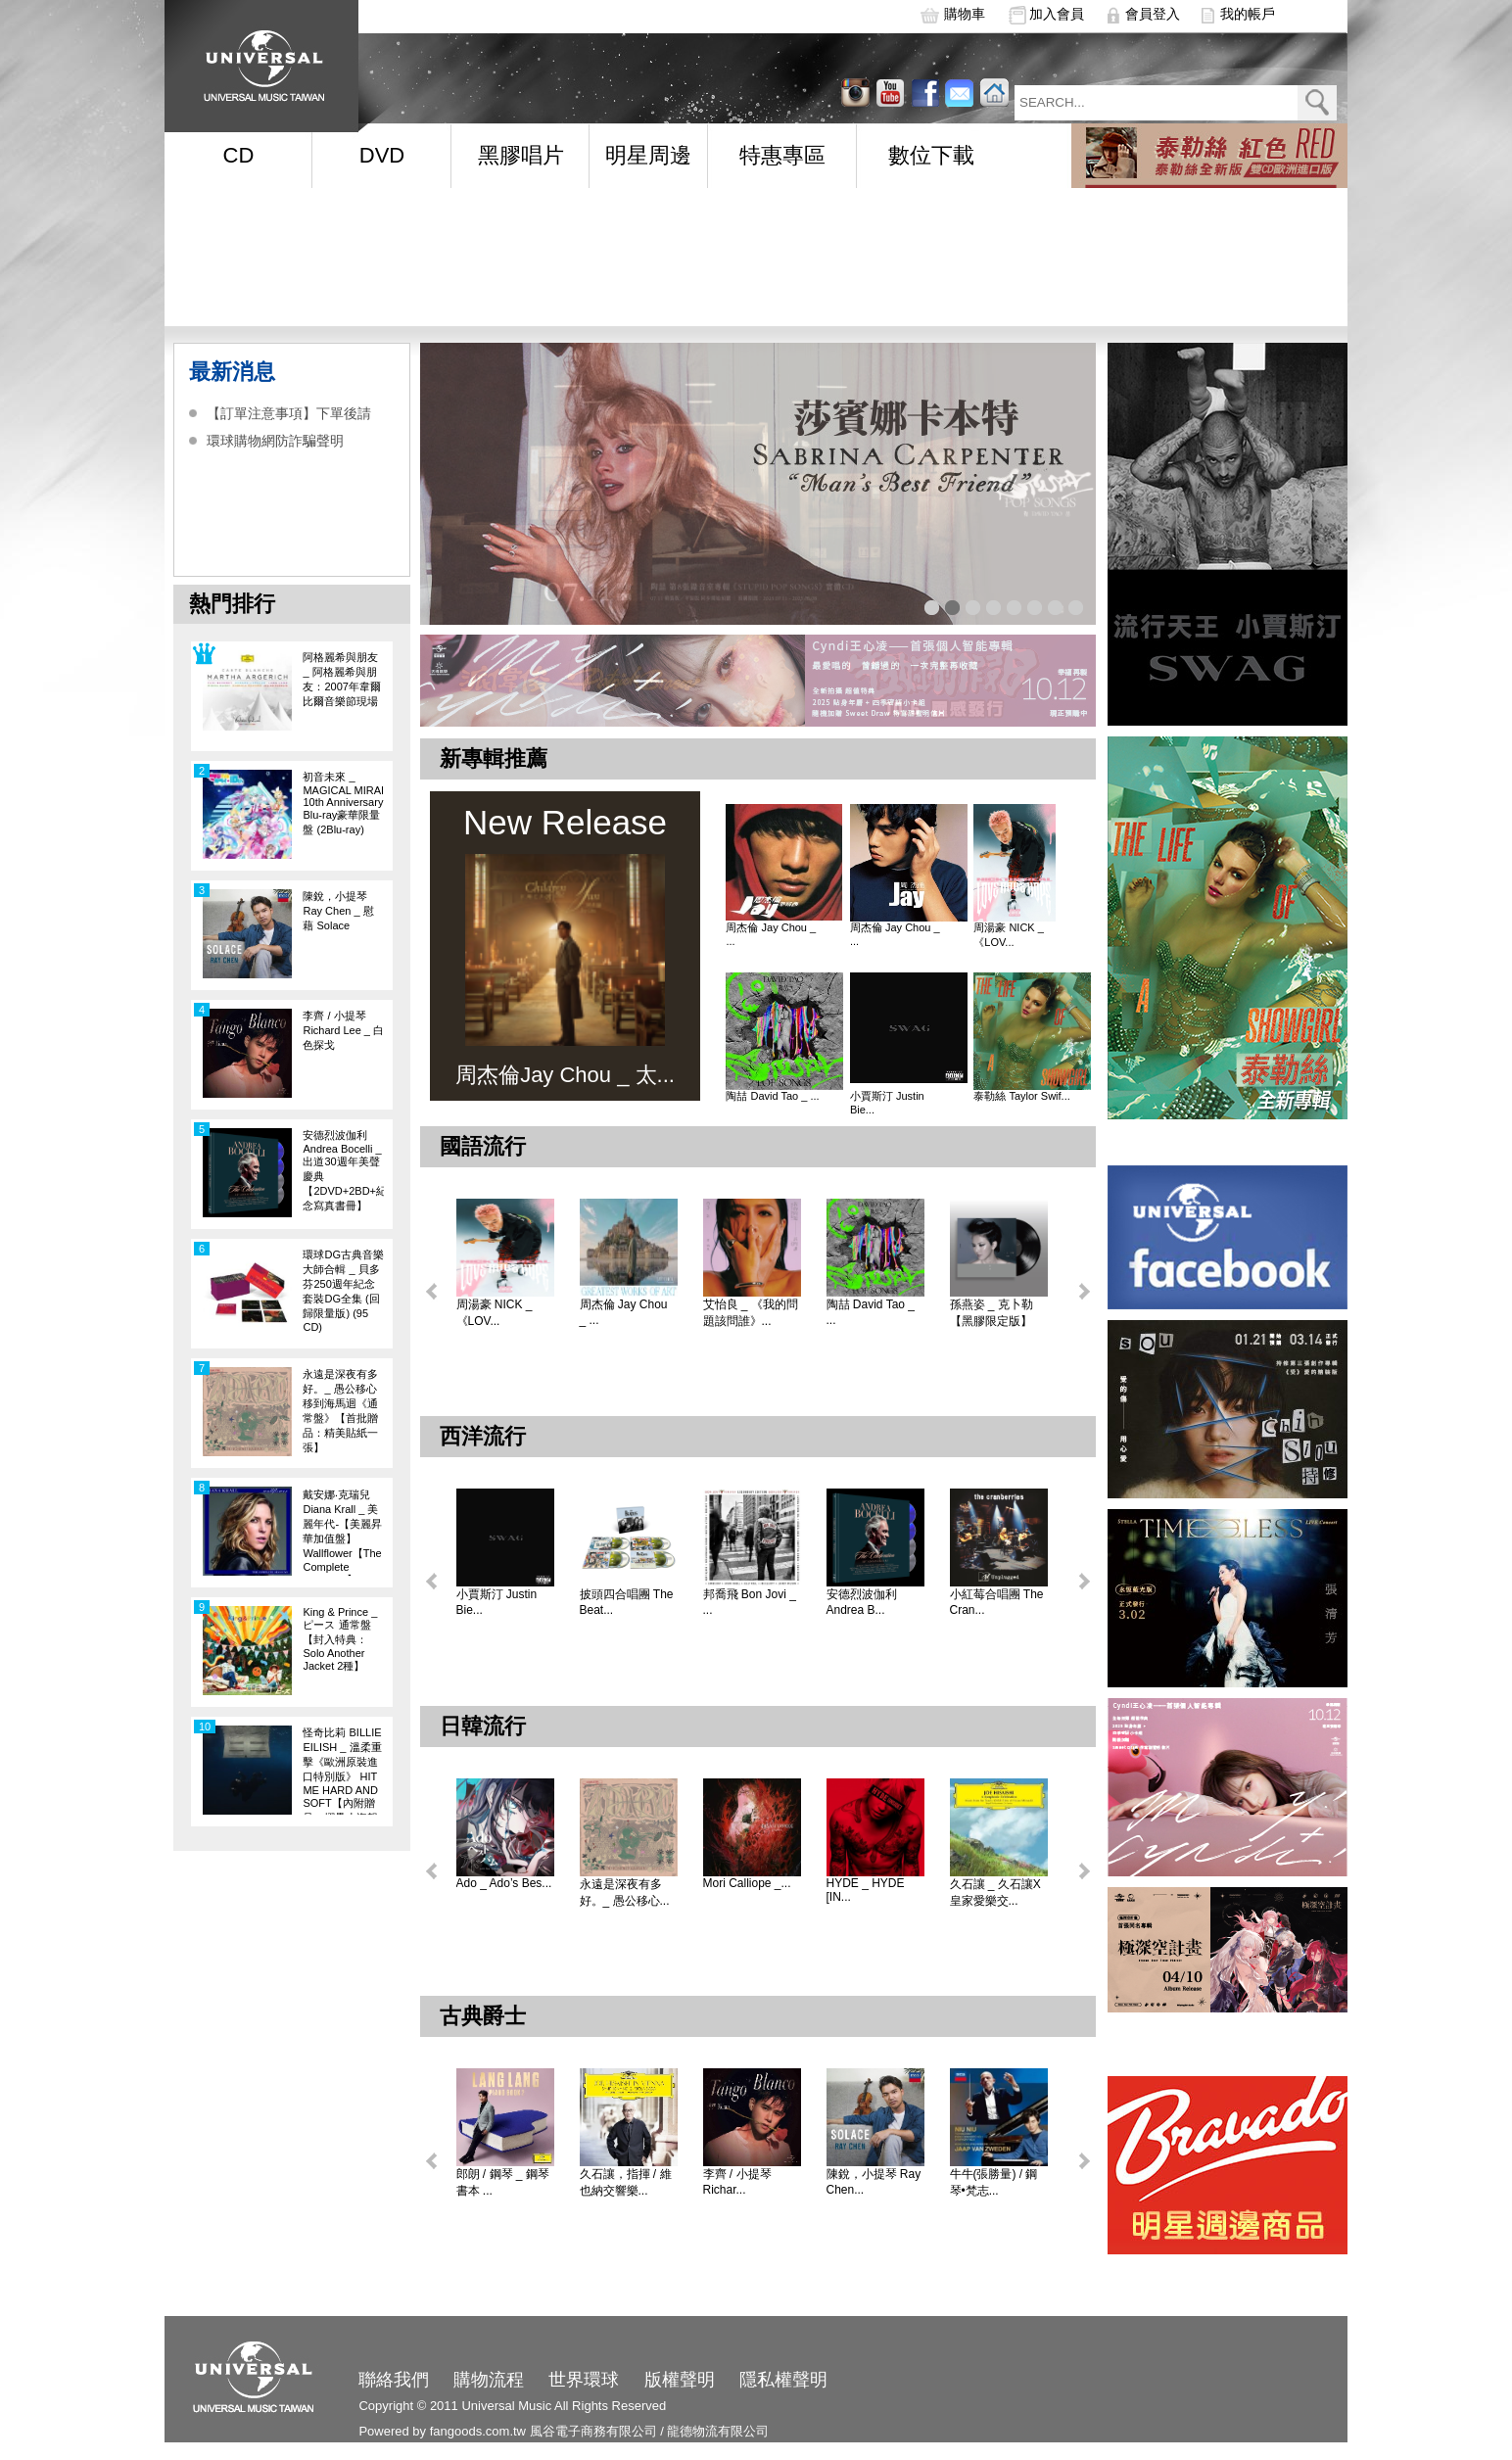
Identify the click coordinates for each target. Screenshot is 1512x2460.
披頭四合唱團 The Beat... (627, 1602)
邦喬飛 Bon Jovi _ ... (749, 1602)
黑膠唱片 (521, 155)
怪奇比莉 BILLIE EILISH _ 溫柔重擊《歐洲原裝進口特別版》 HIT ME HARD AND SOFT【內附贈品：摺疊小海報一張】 (342, 1771)
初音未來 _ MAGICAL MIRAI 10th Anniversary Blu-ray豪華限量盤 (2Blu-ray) (343, 803)
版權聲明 (679, 2379)
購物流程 (488, 2379)
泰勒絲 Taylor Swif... (1021, 1096)
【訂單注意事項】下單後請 (289, 413)
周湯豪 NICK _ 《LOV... (1008, 935)
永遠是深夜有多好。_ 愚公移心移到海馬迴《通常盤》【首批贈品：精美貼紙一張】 (340, 1410)
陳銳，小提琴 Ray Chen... (874, 2182)
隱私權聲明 (783, 2379)
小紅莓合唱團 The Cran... (997, 1602)
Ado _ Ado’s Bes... (504, 1883)
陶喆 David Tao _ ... (772, 1096)
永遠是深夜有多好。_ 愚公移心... (625, 1892)
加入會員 (1056, 14)
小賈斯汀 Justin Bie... (887, 1102)
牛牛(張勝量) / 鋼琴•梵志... (994, 2182)
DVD (381, 155)
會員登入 (1152, 14)
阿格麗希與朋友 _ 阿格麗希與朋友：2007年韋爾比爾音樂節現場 (341, 679)
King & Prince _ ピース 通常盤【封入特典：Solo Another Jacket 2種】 (340, 1639)
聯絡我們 (393, 2379)
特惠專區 (782, 155)
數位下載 (931, 155)
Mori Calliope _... (747, 1883)
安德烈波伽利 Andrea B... (862, 1602)
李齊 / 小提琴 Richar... (737, 2182)
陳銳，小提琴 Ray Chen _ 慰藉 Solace (338, 910)
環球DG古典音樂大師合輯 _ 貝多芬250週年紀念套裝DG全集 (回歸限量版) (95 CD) (343, 1291)
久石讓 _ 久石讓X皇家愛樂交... (995, 1892)
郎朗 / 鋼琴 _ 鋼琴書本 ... (502, 2182)
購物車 (964, 14)
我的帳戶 (1247, 14)
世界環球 (583, 2379)
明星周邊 (648, 155)
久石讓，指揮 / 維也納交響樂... (626, 2182)
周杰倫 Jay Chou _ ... (771, 934)
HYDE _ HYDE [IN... (866, 1890)
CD (239, 155)
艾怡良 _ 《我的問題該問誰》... (750, 1313)
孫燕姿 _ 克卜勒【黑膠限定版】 (991, 1313)
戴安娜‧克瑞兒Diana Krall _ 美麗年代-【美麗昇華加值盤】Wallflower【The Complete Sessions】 (342, 1532)
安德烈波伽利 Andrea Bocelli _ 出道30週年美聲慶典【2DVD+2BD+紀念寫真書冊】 (343, 1170)
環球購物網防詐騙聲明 (275, 441)
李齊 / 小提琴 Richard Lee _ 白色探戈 (343, 1030)
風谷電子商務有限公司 (593, 2431)
